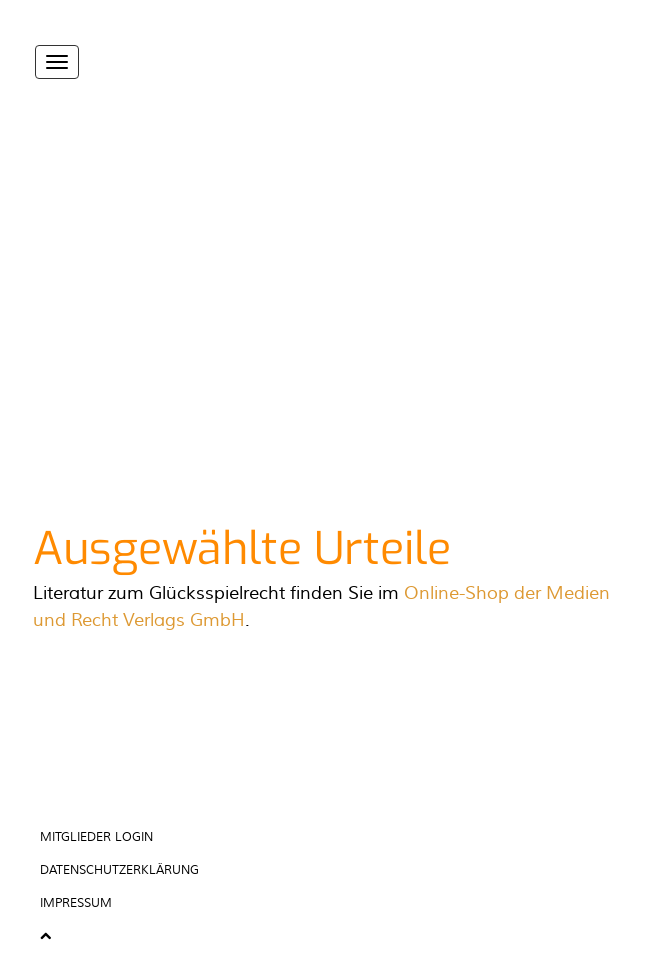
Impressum (76, 903)
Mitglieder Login (96, 837)
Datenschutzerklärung (119, 870)
